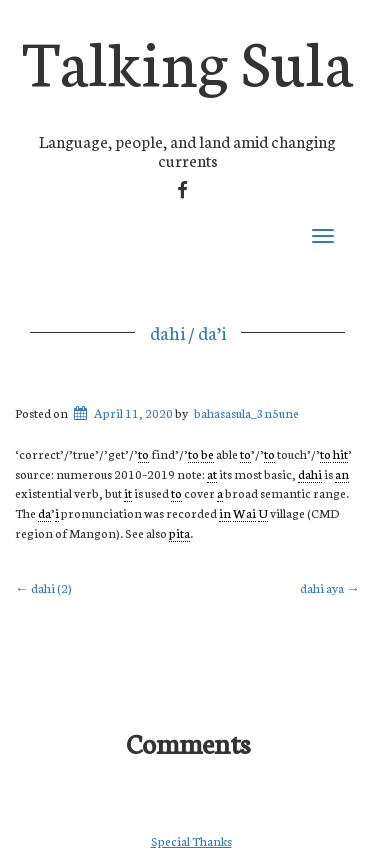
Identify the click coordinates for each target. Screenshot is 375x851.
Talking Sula (188, 58)
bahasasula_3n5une (246, 412)
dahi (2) (43, 587)
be (207, 453)
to (143, 453)
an (342, 473)
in (225, 512)
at (212, 473)
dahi (310, 473)
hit (340, 453)
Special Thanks (191, 840)
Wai (244, 512)
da (44, 512)
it (128, 492)
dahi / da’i (188, 332)
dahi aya (330, 587)
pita (179, 532)
